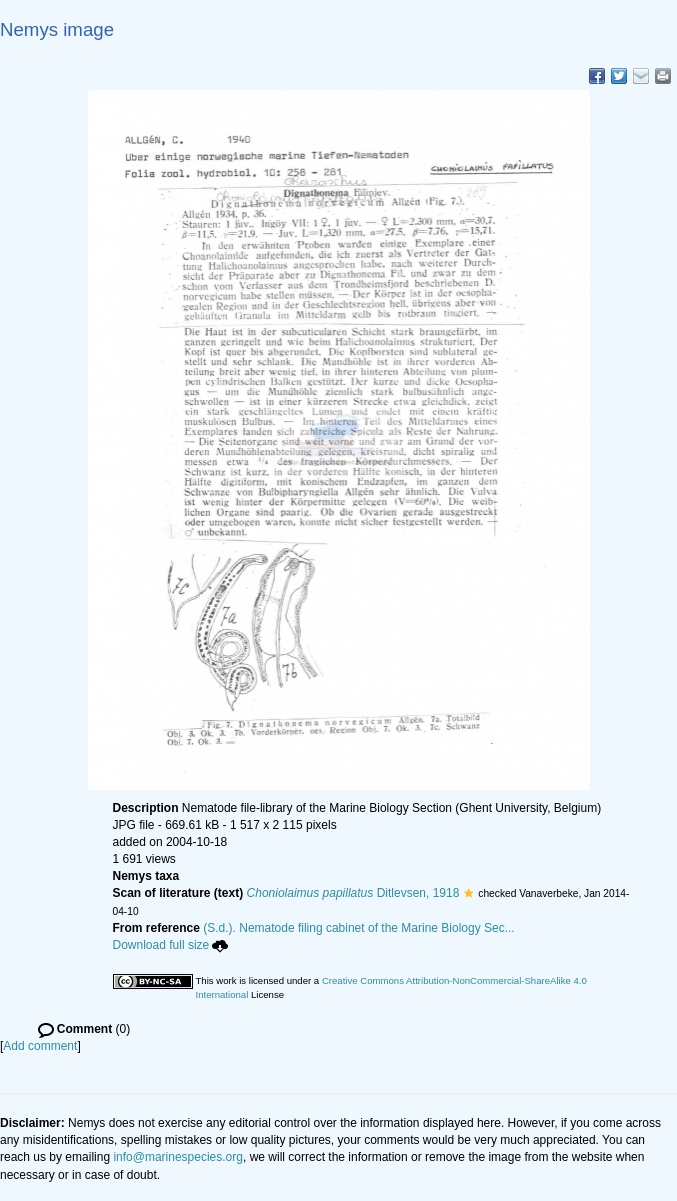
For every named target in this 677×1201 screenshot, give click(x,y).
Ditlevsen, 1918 (353, 893)
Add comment (40, 1046)
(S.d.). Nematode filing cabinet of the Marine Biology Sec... (359, 928)
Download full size (171, 945)
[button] (468, 893)
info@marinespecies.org (178, 1157)
